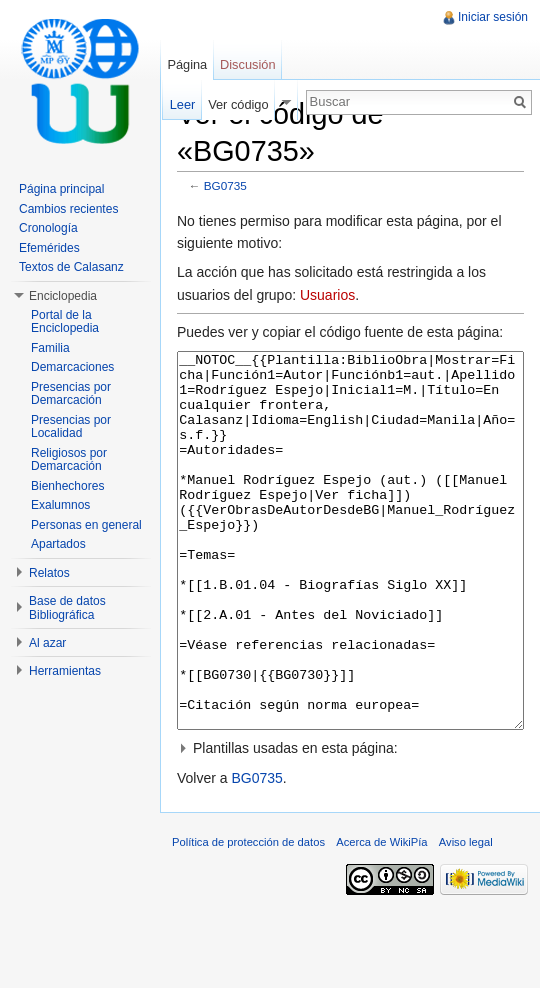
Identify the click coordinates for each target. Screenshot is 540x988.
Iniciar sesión (493, 17)
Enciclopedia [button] (63, 296)
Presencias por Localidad (71, 427)
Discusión (247, 64)
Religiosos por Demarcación (69, 460)
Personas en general (86, 525)
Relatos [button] (49, 573)
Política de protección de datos (248, 917)
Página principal (61, 189)
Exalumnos (60, 505)
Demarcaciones (72, 367)
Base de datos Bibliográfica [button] (67, 608)
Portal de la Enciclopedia (65, 322)
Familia (50, 348)
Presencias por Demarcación (71, 394)
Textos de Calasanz (71, 267)
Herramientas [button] (65, 671)
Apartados (58, 544)
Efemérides (49, 248)
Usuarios (327, 295)
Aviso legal (466, 917)
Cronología (48, 228)
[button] (350, 823)
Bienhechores (67, 486)
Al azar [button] (47, 643)
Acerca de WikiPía (381, 917)
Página (187, 64)
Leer (183, 104)
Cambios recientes (68, 209)
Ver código (238, 104)
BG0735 (225, 185)
